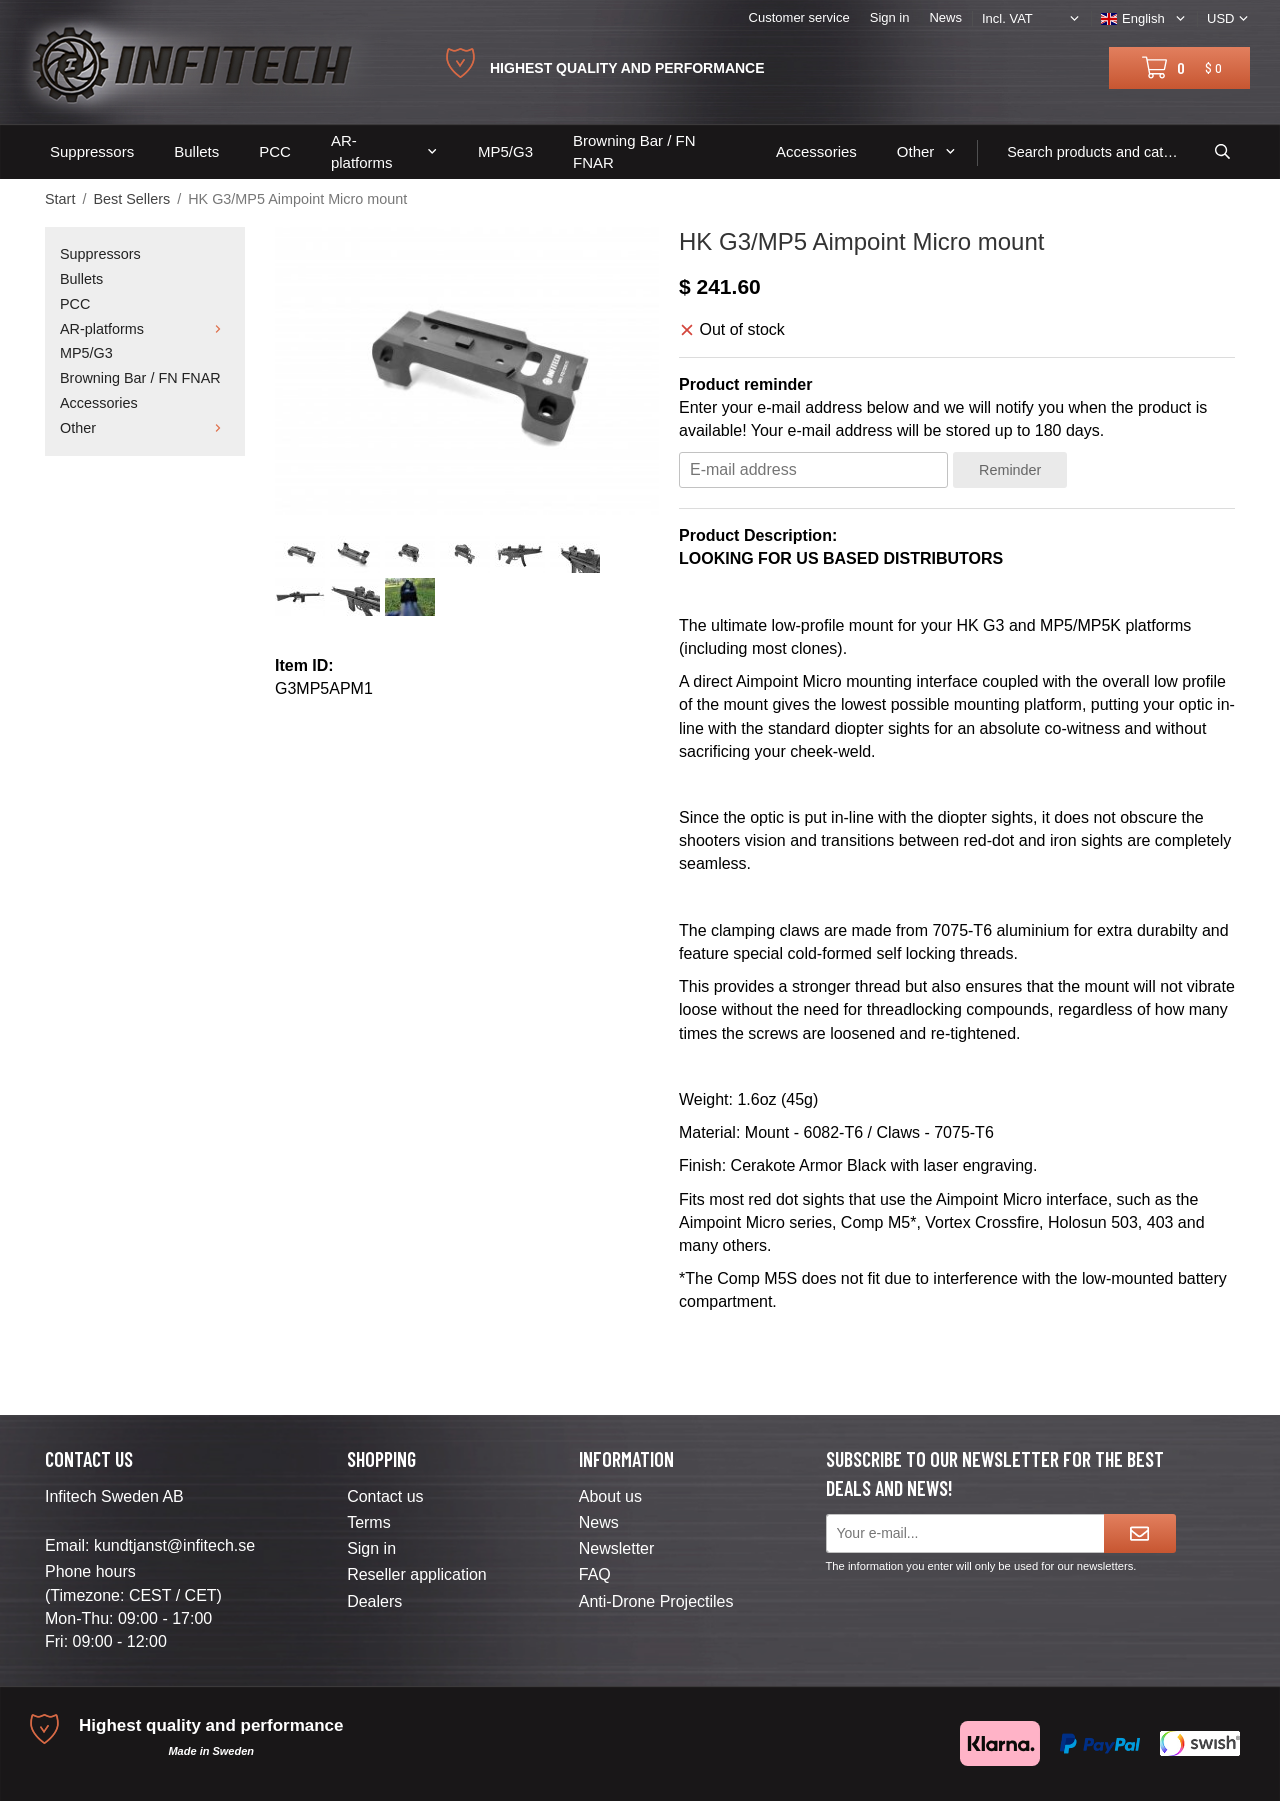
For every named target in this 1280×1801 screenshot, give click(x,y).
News (945, 17)
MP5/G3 (505, 151)
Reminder (1010, 470)
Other (927, 151)
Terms (369, 1522)
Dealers (374, 1601)
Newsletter (617, 1548)
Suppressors (92, 151)
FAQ (595, 1574)
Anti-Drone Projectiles (656, 1601)
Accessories (816, 151)
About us (610, 1496)
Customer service (799, 17)
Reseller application (417, 1574)
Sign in (890, 17)
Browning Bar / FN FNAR (634, 151)
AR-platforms (384, 151)
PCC (275, 151)
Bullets (196, 151)
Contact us (385, 1496)
